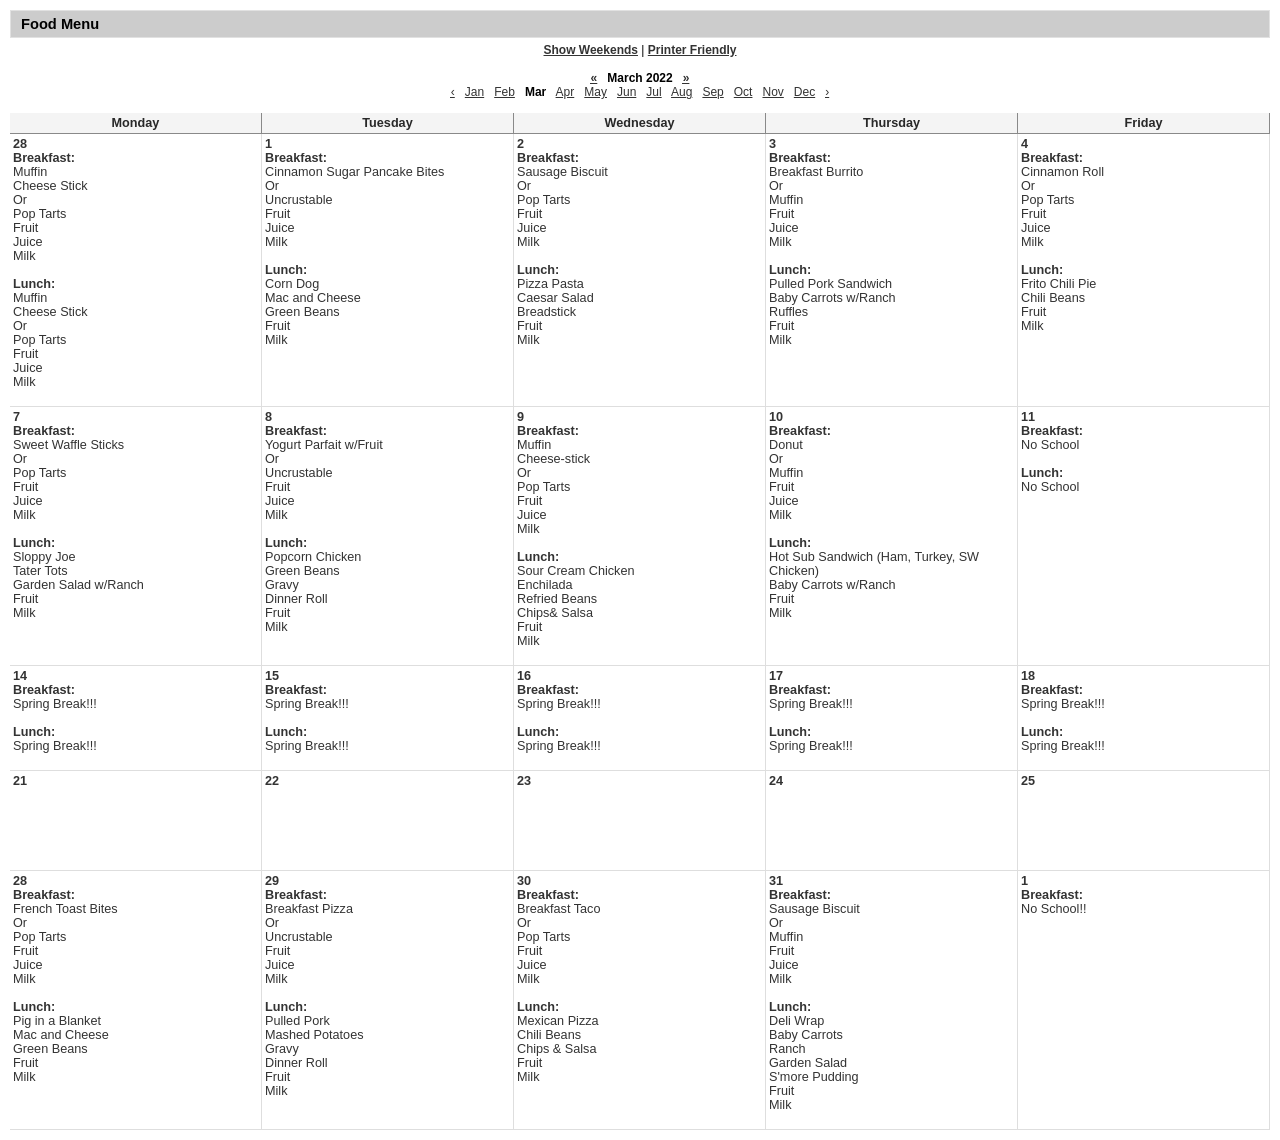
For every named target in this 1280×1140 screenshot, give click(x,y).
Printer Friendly (692, 50)
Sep (712, 92)
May (595, 92)
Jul (653, 92)
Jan (474, 92)
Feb (504, 92)
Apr (565, 92)
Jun (626, 92)
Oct (743, 92)
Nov (772, 92)
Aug (681, 92)
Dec (804, 92)
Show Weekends (591, 50)
